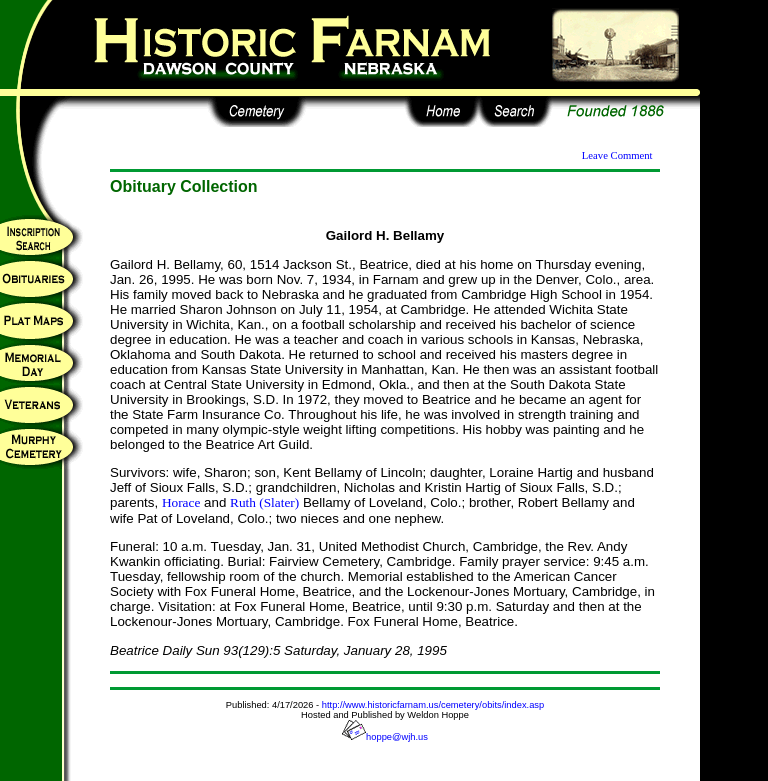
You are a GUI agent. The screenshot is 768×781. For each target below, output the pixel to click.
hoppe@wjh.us (385, 737)
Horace (181, 502)
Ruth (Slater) (264, 502)
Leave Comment (617, 155)
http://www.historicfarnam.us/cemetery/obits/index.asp (433, 705)
